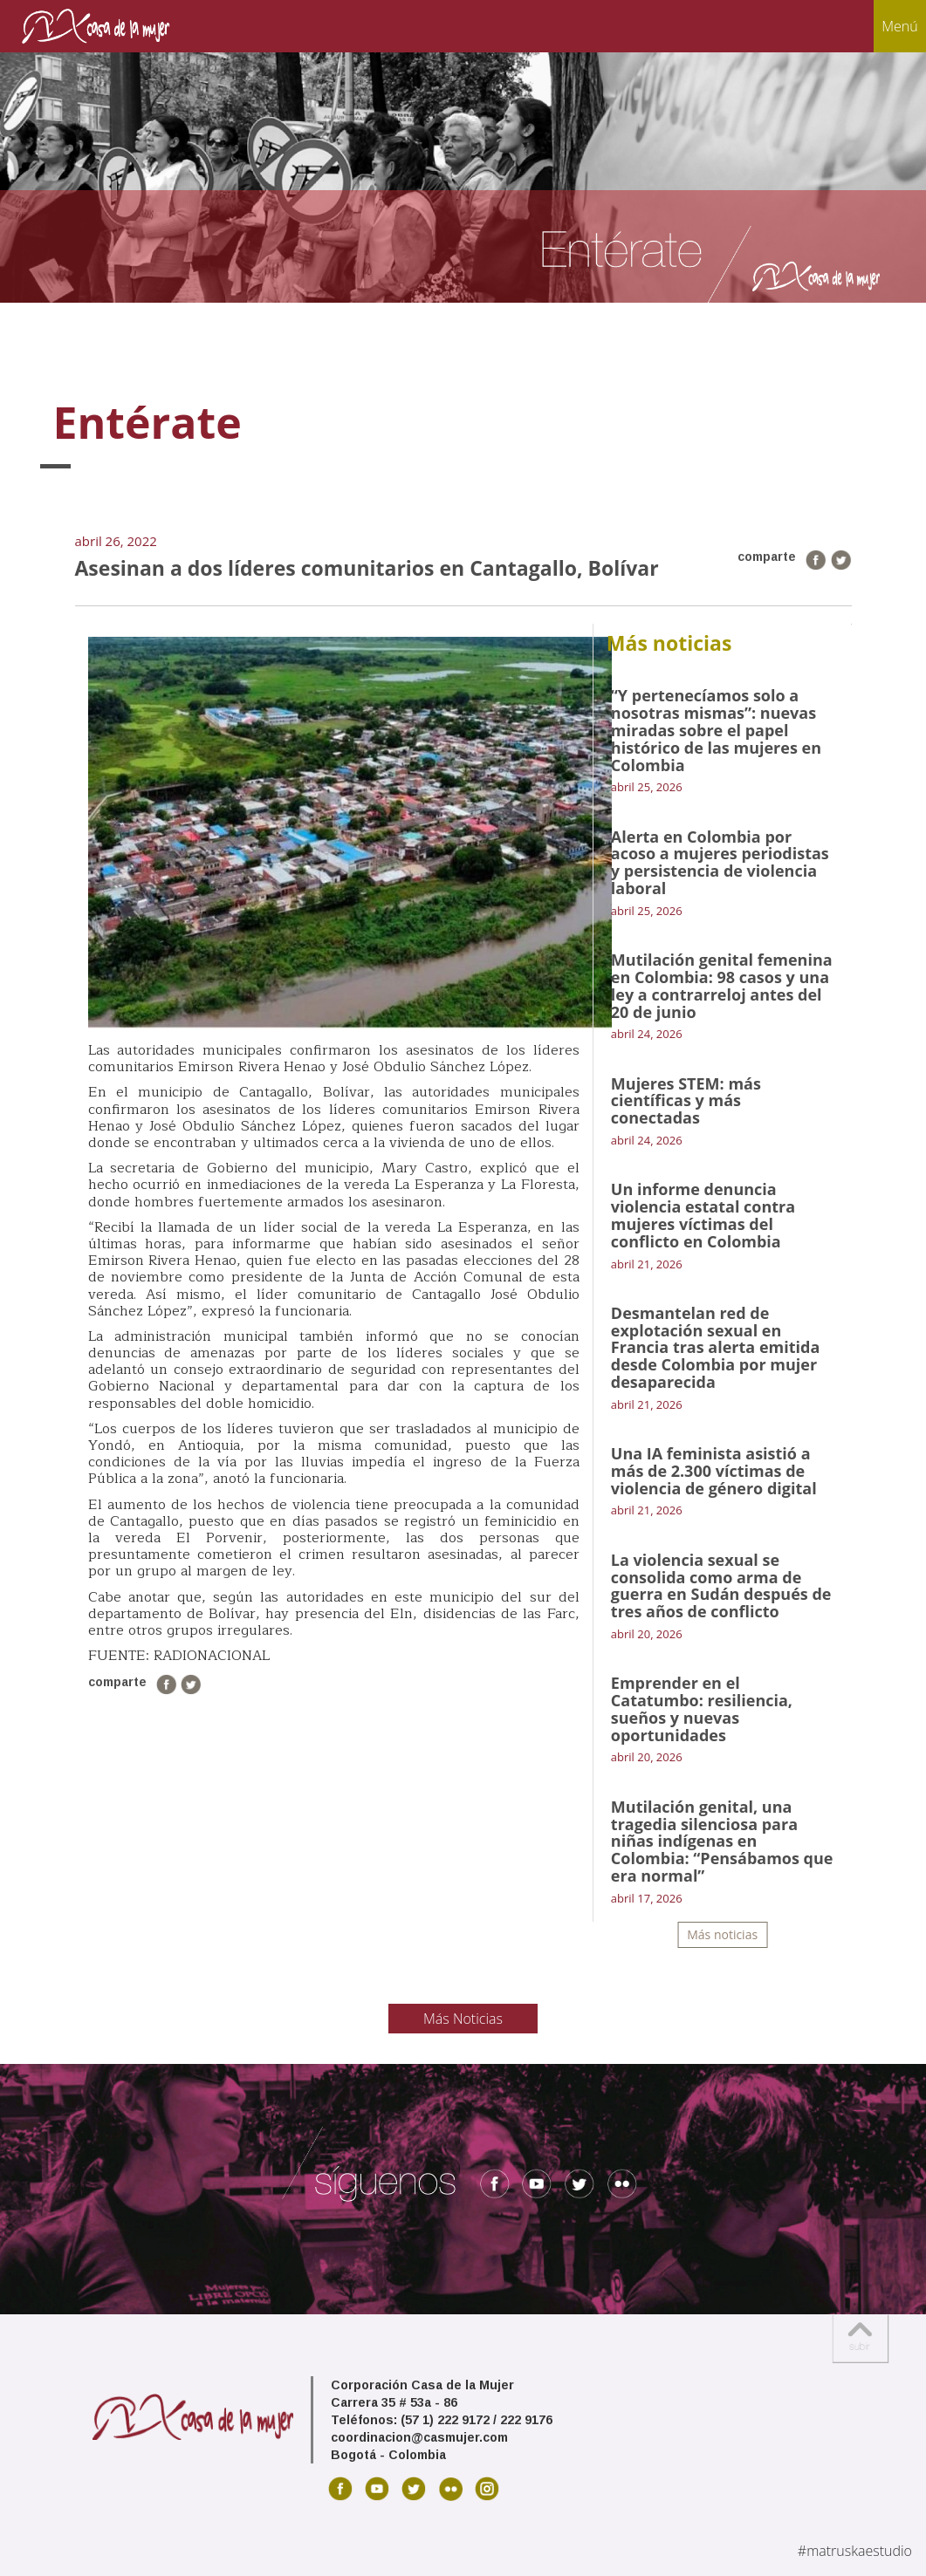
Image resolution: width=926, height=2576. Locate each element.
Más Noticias (463, 2018)
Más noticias (722, 1934)
